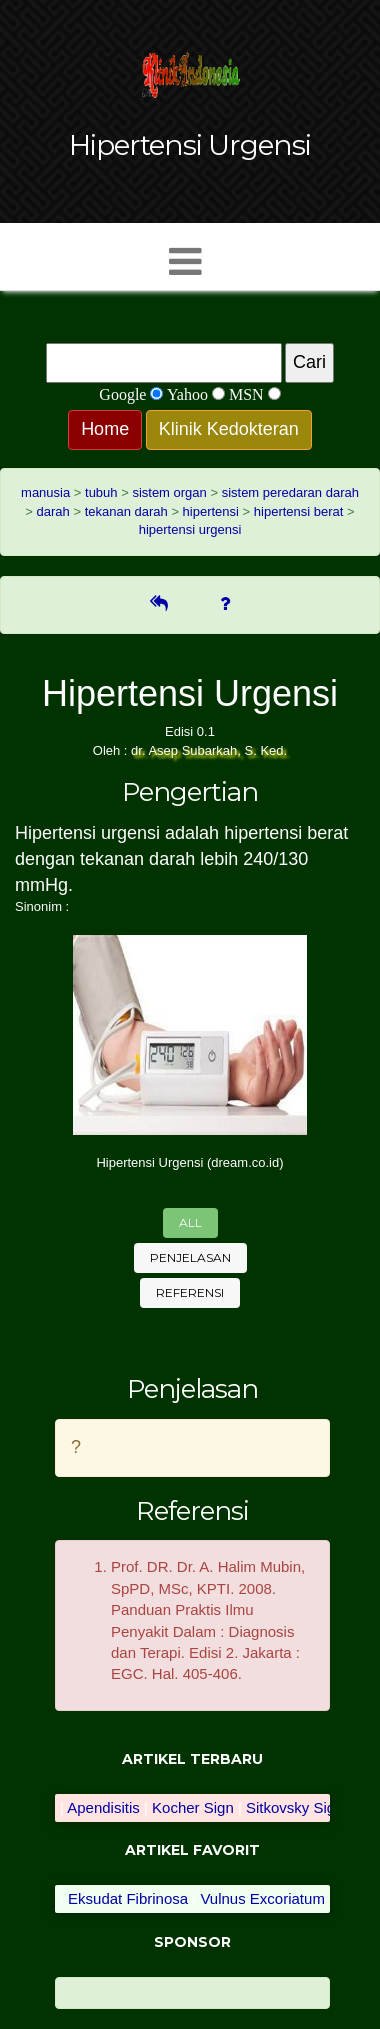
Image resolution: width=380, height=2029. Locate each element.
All (190, 1222)
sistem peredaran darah (290, 492)
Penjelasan (190, 1257)
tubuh (101, 492)
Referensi (190, 1292)
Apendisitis (103, 1807)
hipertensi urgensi (190, 529)
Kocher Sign (193, 1807)
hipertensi (211, 511)
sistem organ (169, 492)
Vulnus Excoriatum (262, 1898)
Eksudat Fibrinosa (128, 1898)
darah (53, 511)
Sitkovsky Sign (295, 1807)
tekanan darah (126, 511)
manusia (45, 492)
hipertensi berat (299, 511)
